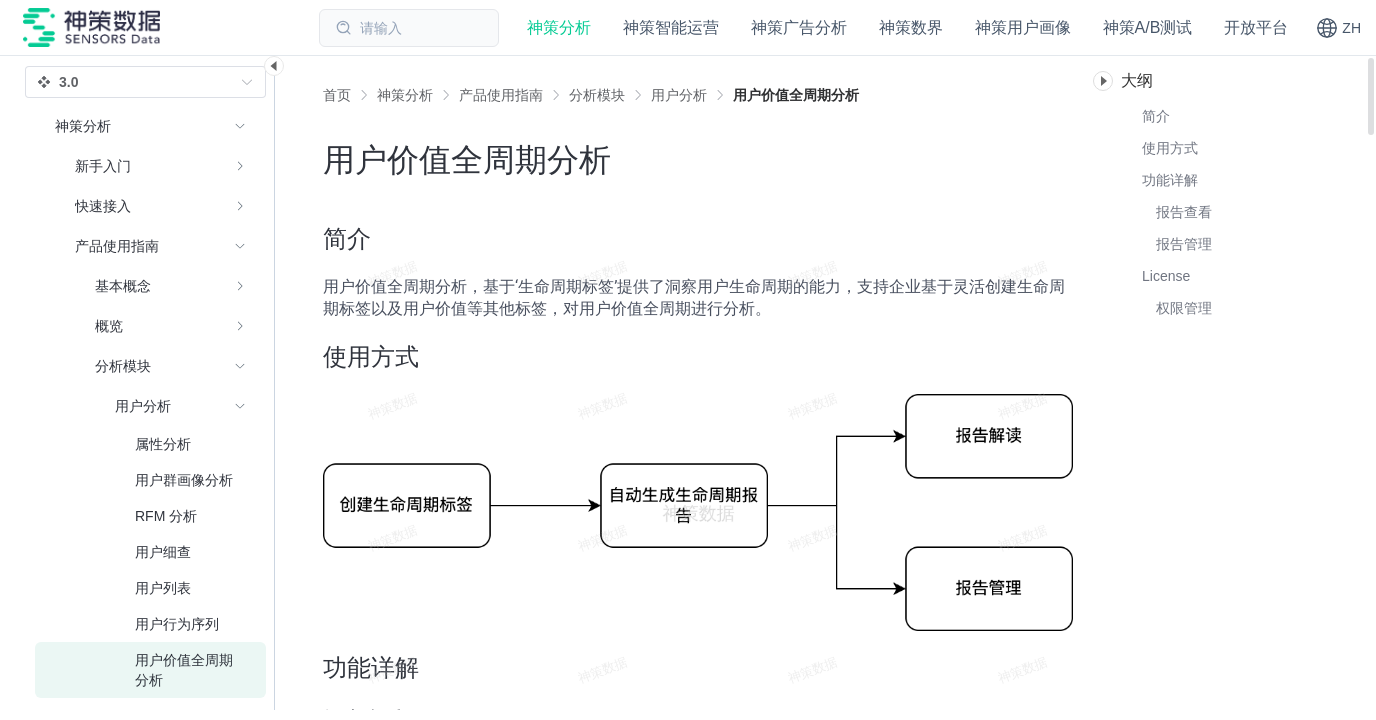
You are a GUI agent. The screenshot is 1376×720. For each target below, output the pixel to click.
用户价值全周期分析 (796, 95)
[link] (405, 95)
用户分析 (679, 95)
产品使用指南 (501, 95)
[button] (1338, 28)
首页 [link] (337, 95)
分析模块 (597, 95)
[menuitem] (150, 166)
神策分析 (405, 95)
